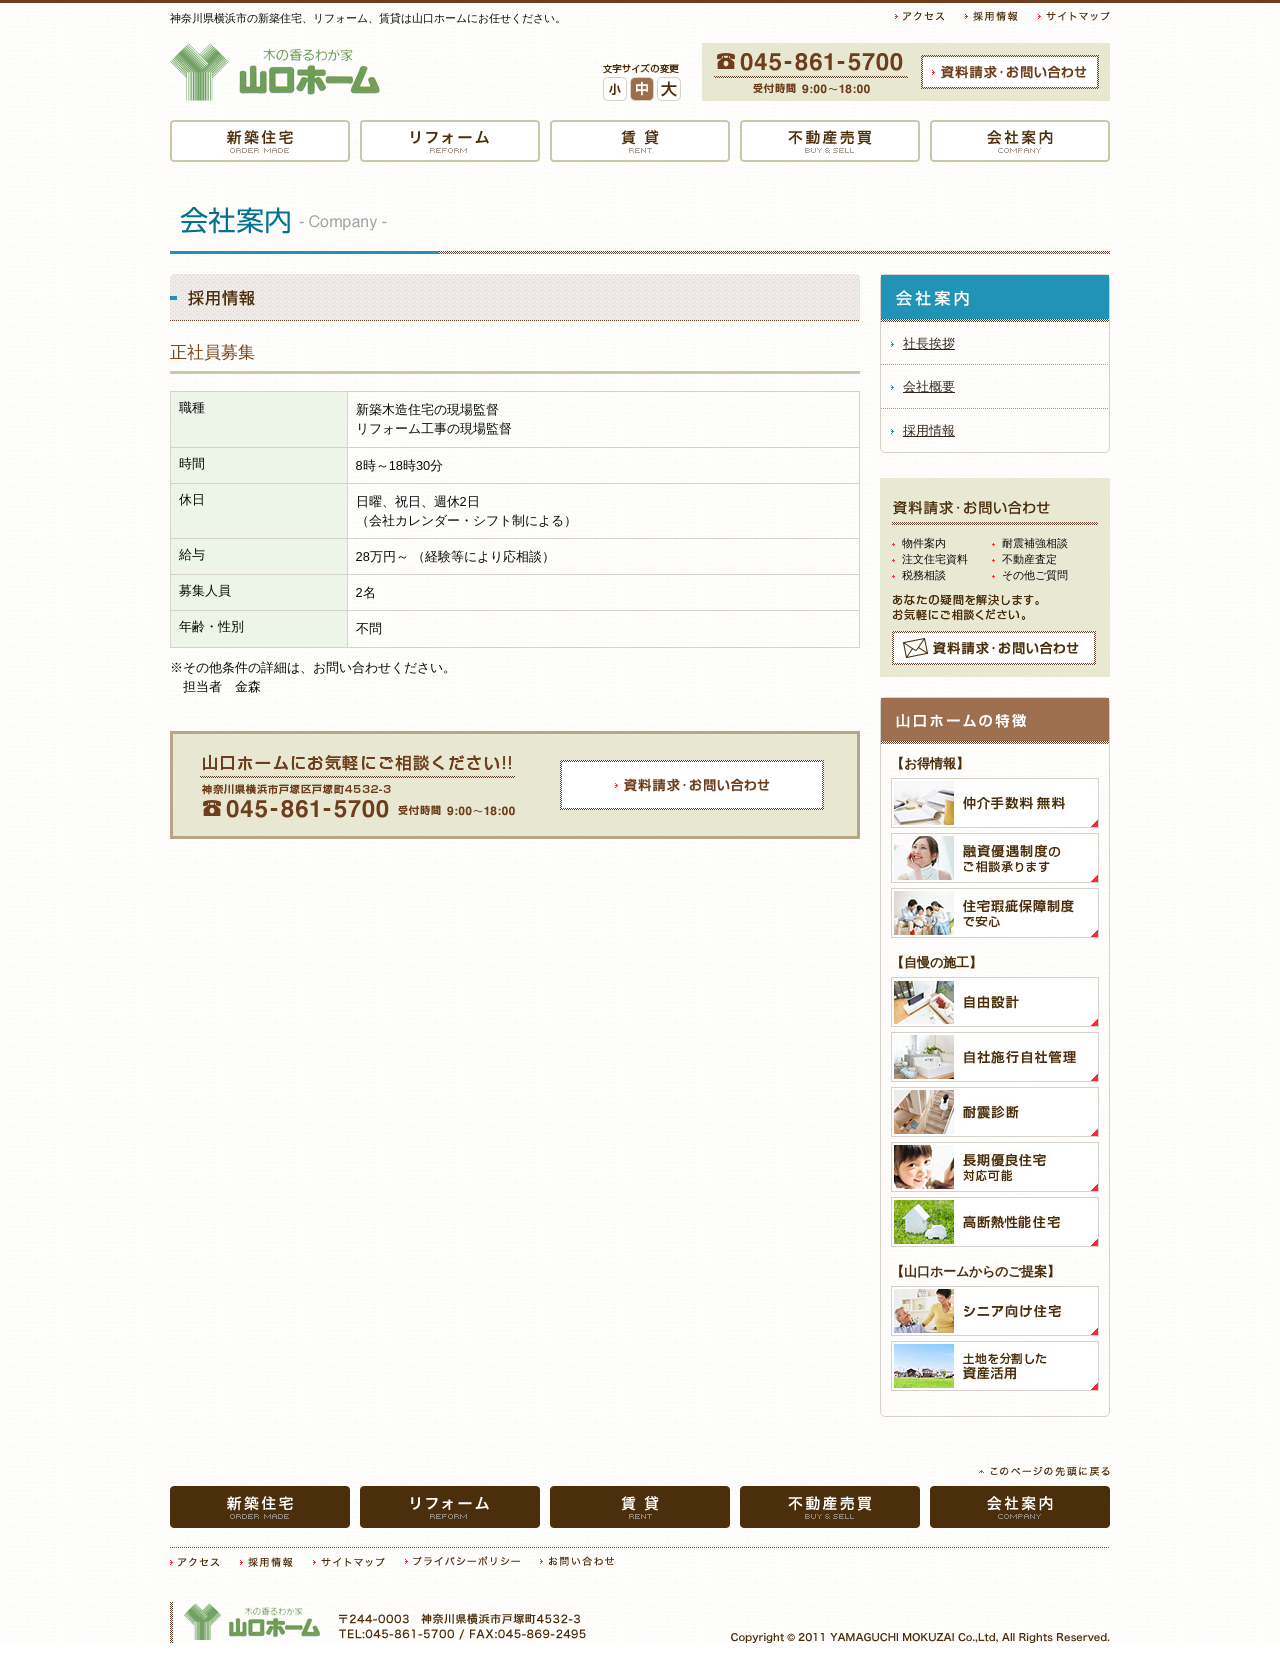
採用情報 (929, 430)
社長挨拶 (929, 343)
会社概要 (929, 386)
